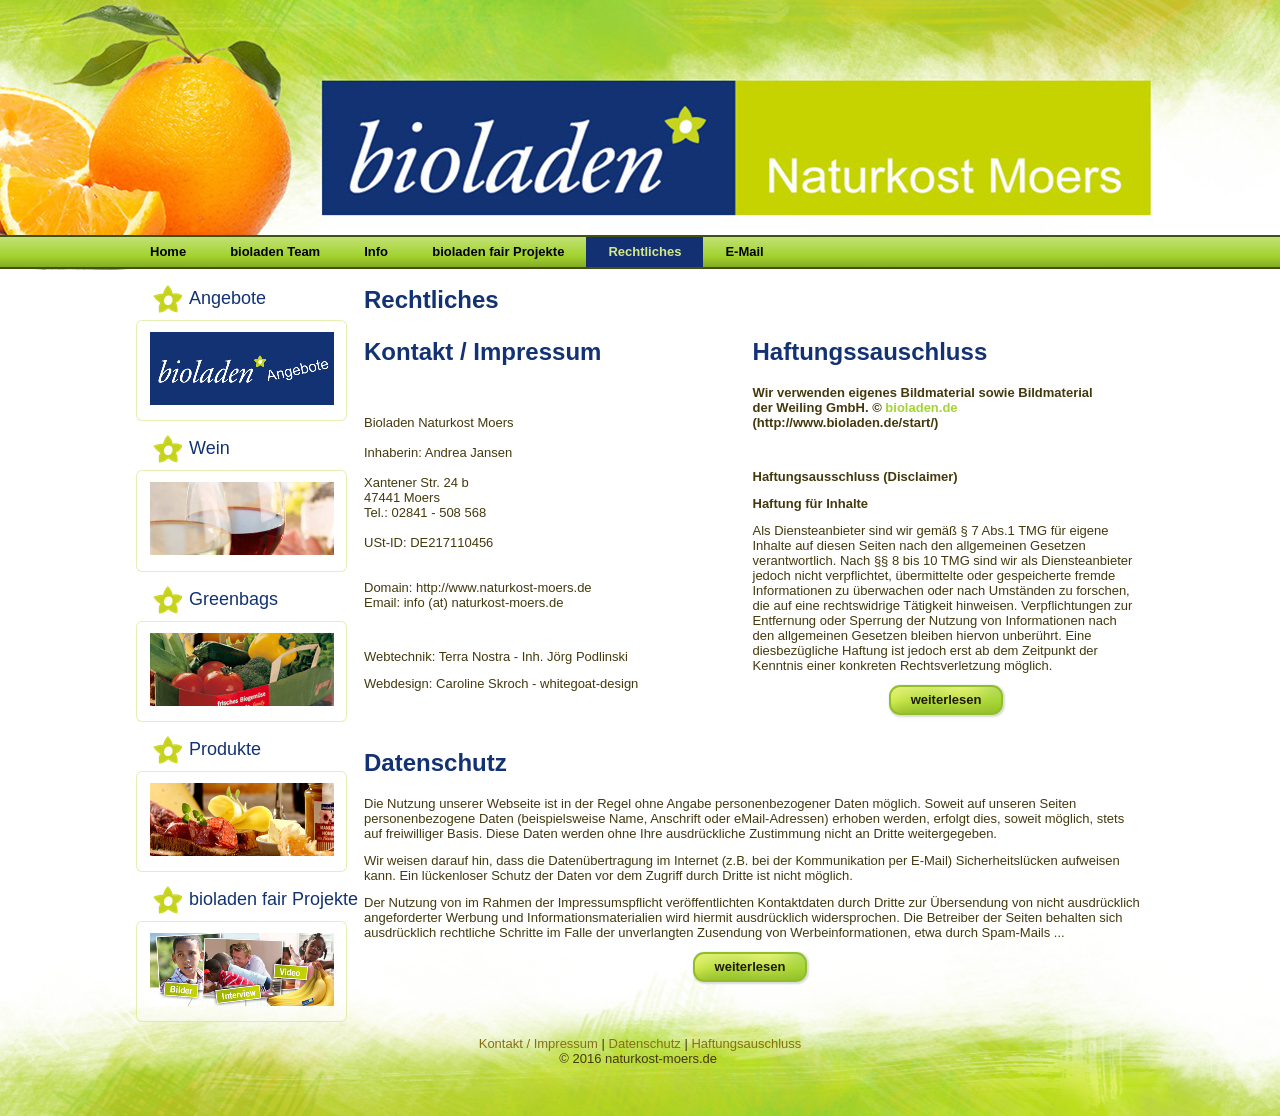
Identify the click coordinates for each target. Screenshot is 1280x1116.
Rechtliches (644, 251)
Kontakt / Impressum (538, 1043)
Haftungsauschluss (746, 1043)
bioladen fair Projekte (498, 251)
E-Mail (744, 251)
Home (168, 251)
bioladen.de (921, 407)
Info (376, 251)
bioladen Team (275, 251)
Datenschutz (645, 1043)
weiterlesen (946, 699)
